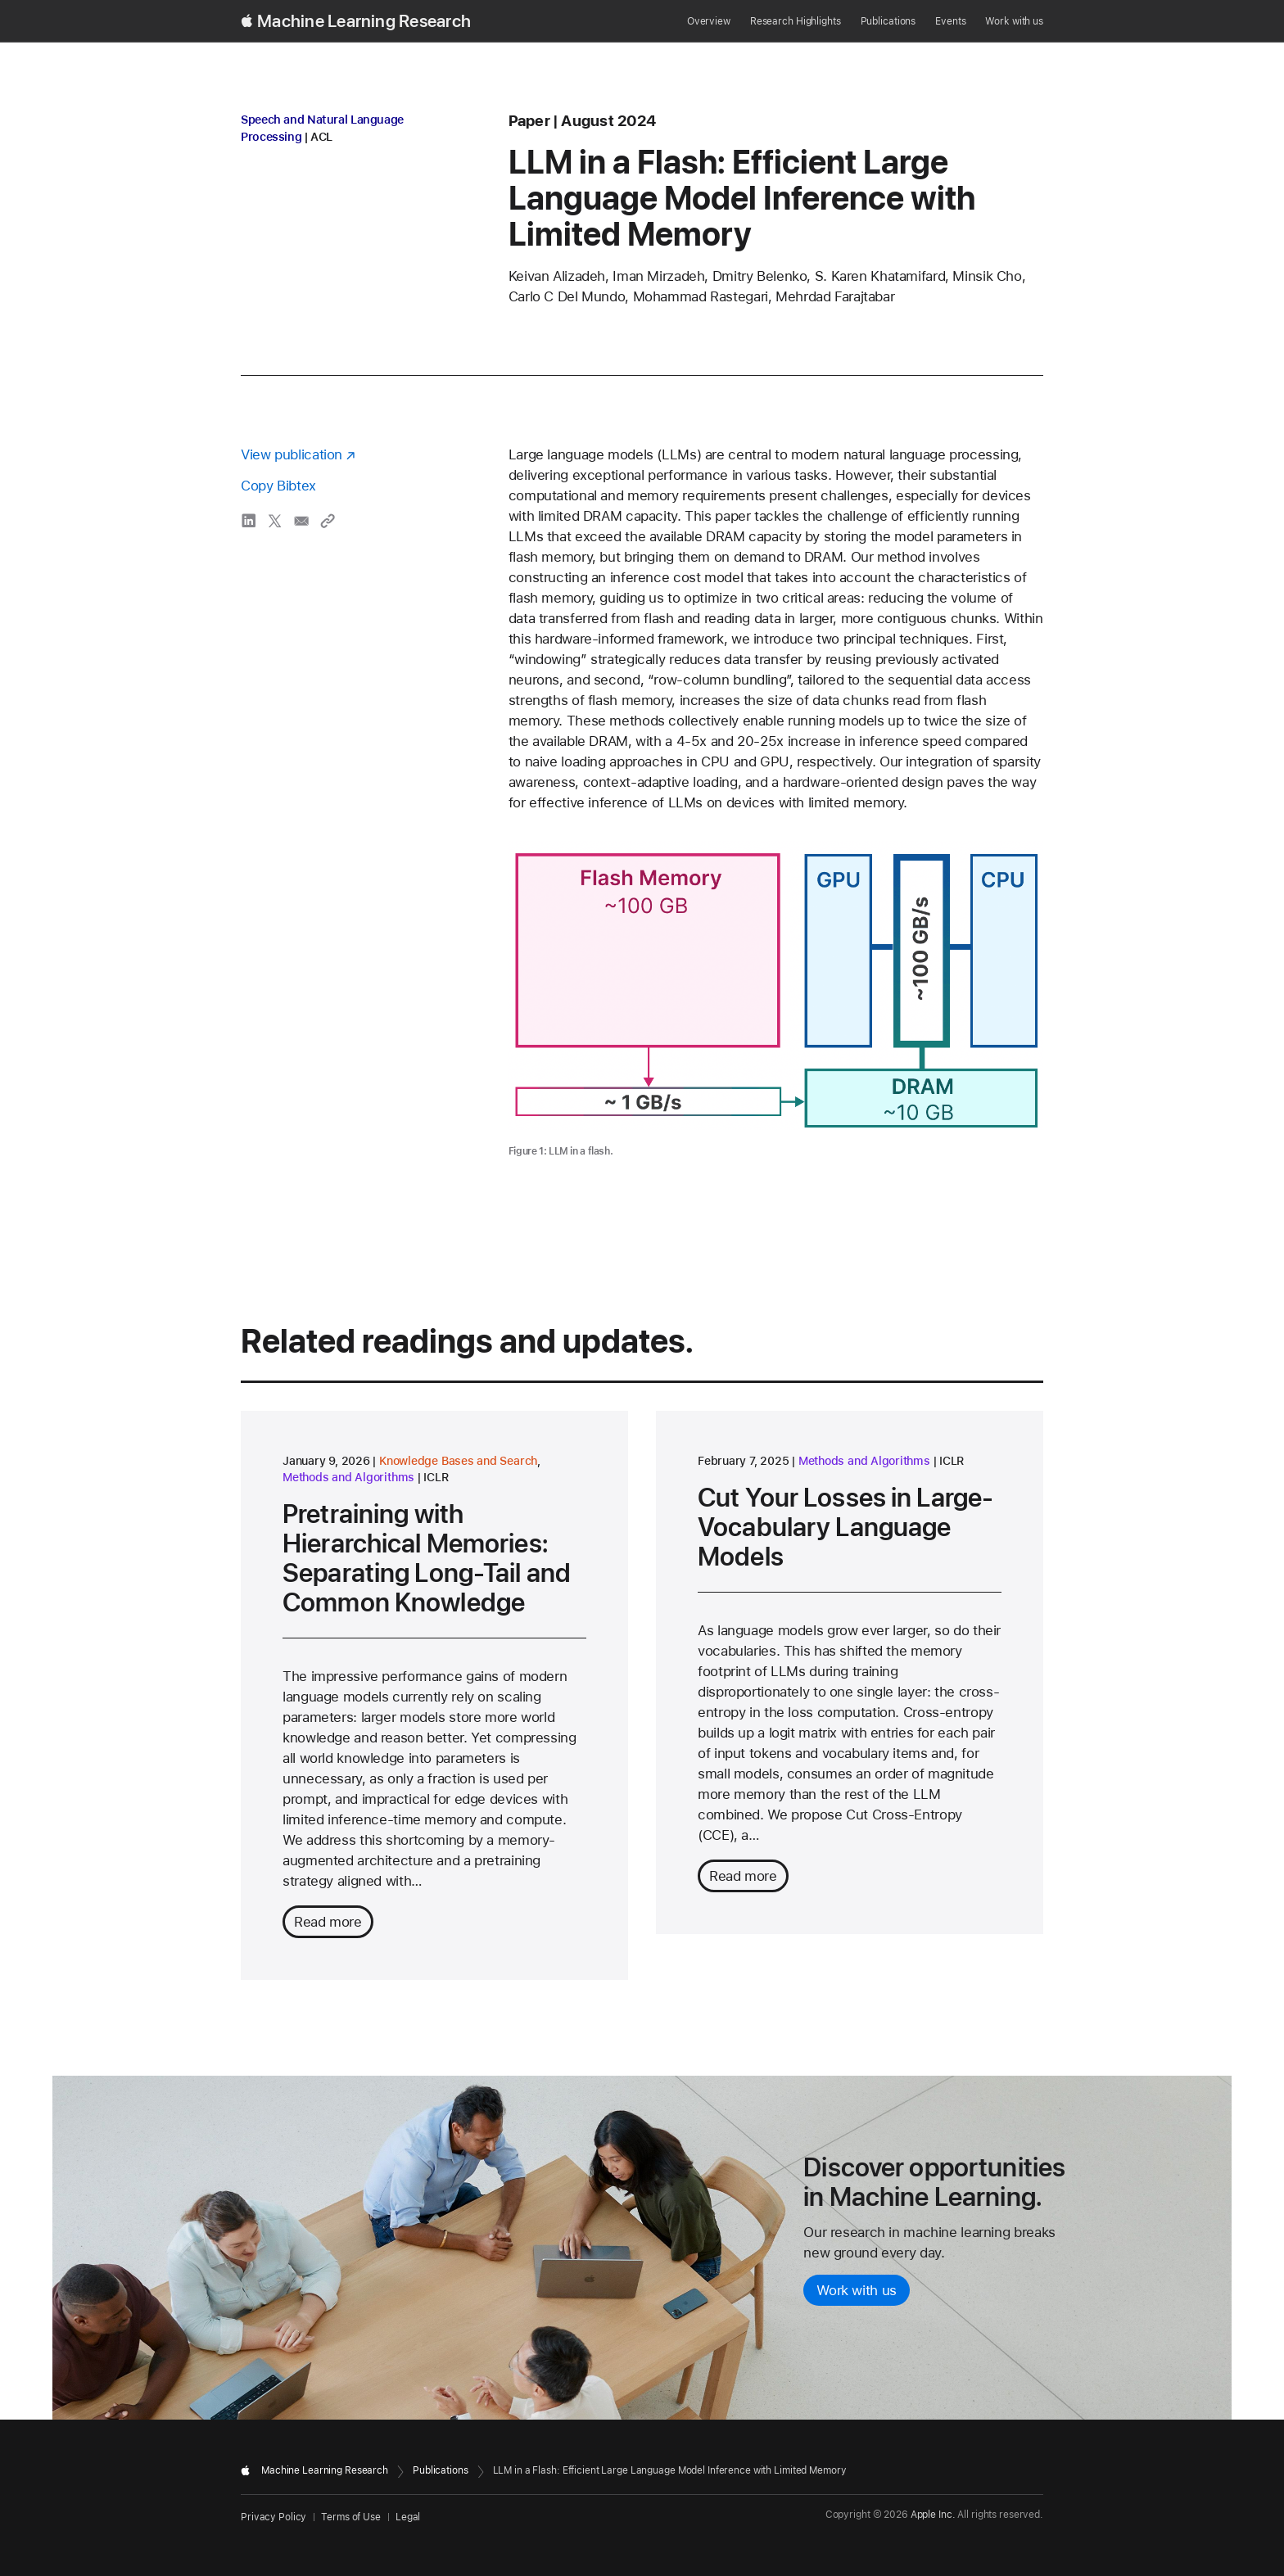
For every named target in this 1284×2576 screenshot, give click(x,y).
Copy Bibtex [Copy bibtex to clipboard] (278, 485)
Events (950, 21)
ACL (321, 136)
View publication (291, 454)
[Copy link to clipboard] (327, 521)
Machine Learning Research (364, 21)
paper (529, 120)
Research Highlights (795, 21)
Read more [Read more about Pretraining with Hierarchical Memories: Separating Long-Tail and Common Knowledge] (328, 1922)
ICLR (435, 1477)
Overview (708, 21)
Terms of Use (351, 2517)
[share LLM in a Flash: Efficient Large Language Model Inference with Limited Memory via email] (301, 521)
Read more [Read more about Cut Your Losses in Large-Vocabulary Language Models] (743, 1876)
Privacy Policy (273, 2517)
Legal (408, 2517)
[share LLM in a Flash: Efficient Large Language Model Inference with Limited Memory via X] (275, 521)
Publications (888, 21)
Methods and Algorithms (348, 1477)
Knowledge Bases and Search (458, 1460)
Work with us (1014, 21)
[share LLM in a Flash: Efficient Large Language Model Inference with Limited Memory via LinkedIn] (249, 521)
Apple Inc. (933, 2514)
